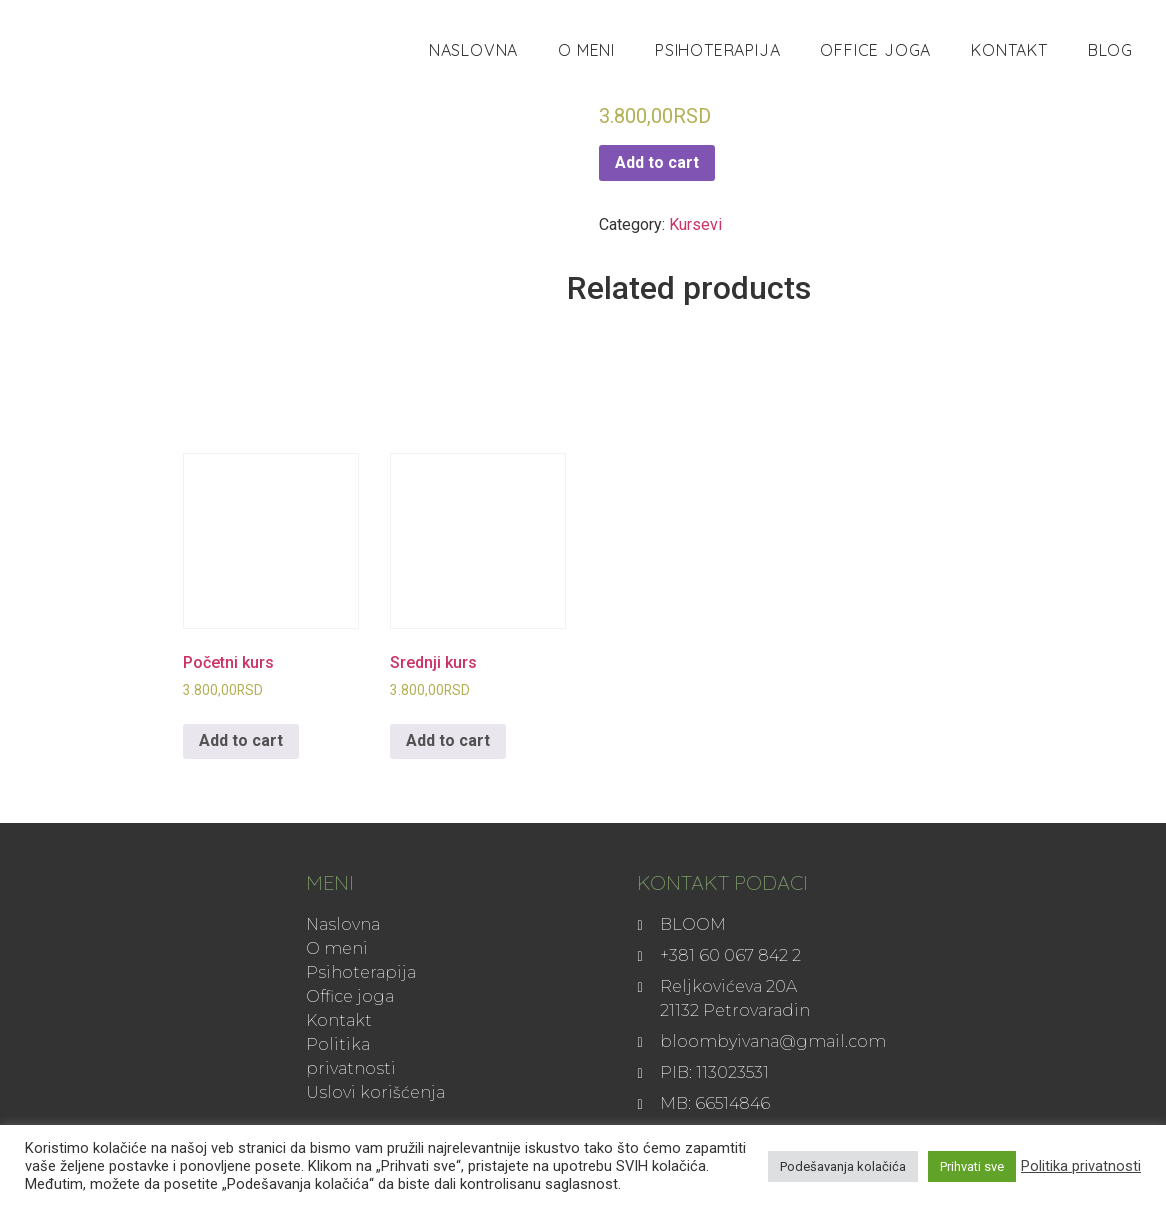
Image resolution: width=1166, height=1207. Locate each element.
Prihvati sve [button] (972, 1166)
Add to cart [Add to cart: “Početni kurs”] (241, 740)
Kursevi (695, 224)
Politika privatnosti (1081, 1166)
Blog (1110, 50)
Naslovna (473, 50)
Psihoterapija (717, 50)
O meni (586, 50)
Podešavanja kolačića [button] (843, 1166)
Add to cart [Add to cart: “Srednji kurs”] (448, 740)
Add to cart (657, 162)
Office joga (875, 50)
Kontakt (1009, 50)
